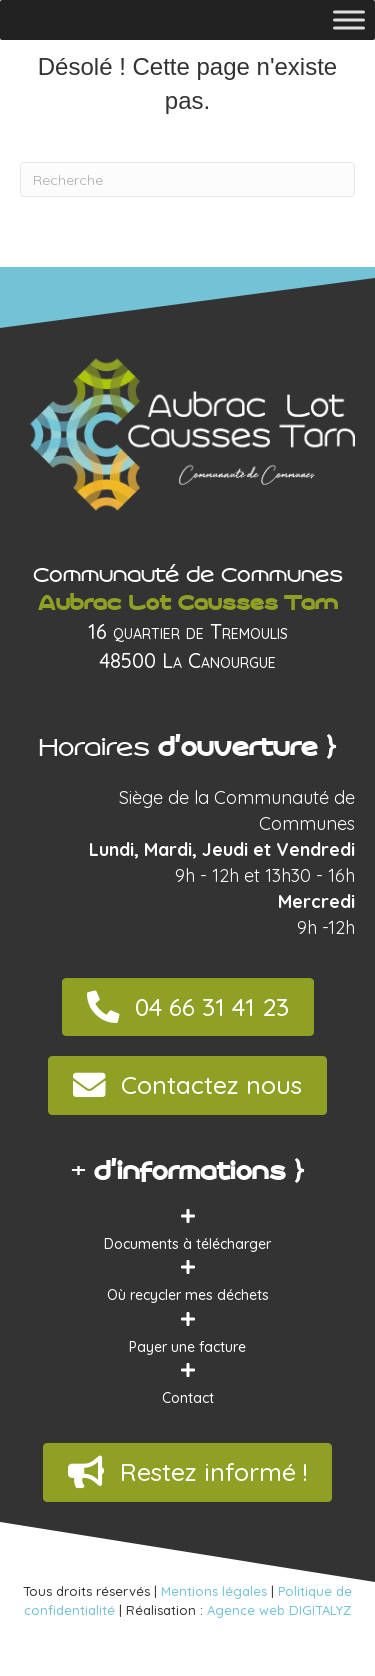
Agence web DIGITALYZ (279, 1610)
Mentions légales (214, 1591)
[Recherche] (187, 179)
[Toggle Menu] (349, 19)
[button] (188, 1007)
